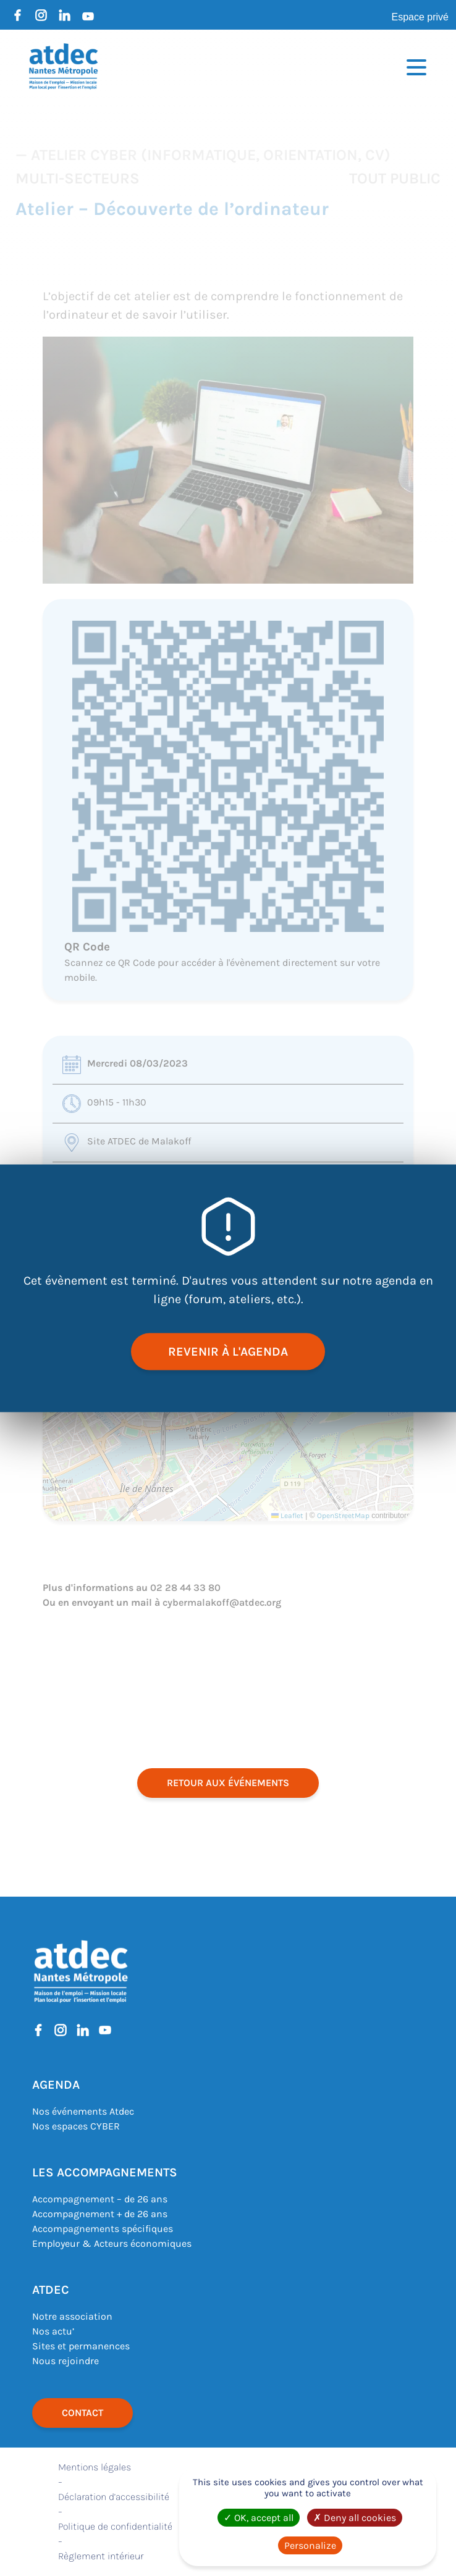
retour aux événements (228, 1783)
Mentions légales (94, 2467)
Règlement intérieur (100, 2556)
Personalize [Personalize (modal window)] (310, 2545)
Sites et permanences (81, 2346)
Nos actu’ (53, 2331)
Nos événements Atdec (83, 2111)
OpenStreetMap (343, 1515)
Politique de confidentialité (115, 2526)
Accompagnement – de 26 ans (99, 2199)
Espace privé (420, 17)
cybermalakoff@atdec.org (222, 1602)
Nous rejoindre (65, 2361)
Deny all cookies (354, 2518)
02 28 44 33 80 (185, 1587)
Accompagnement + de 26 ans (99, 2214)
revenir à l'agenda (228, 1351)
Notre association (72, 2316)
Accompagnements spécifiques (102, 2228)
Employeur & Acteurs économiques (112, 2243)
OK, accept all (258, 2518)
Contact (82, 2413)
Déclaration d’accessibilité (113, 2497)
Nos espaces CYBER (76, 2126)
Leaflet (287, 1515)
